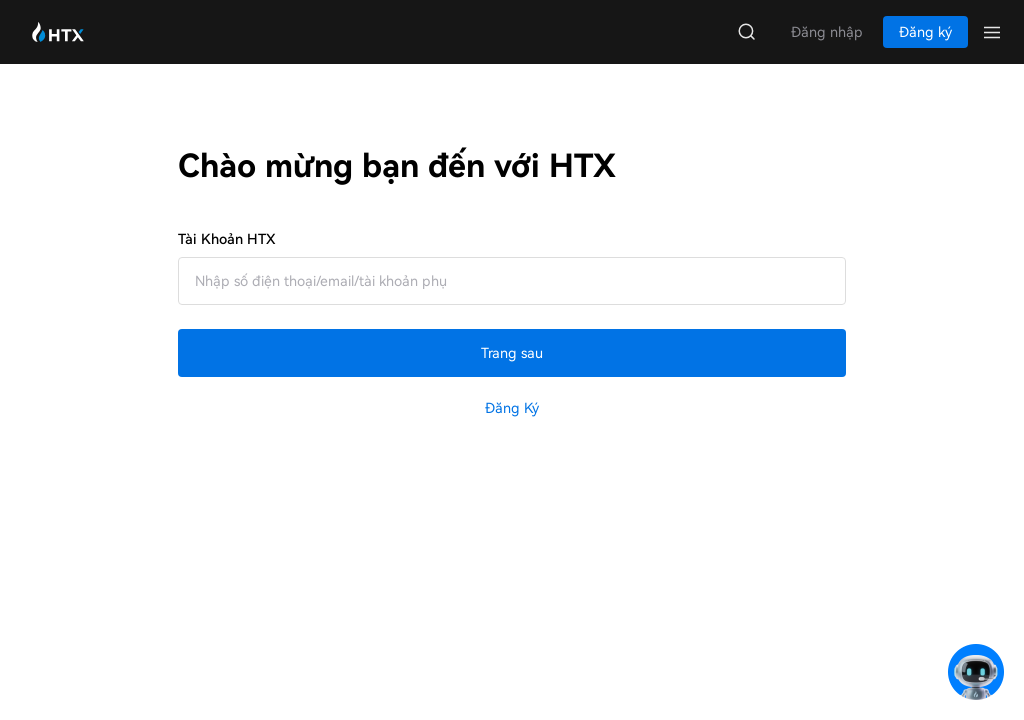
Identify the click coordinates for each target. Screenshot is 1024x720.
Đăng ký (512, 408)
